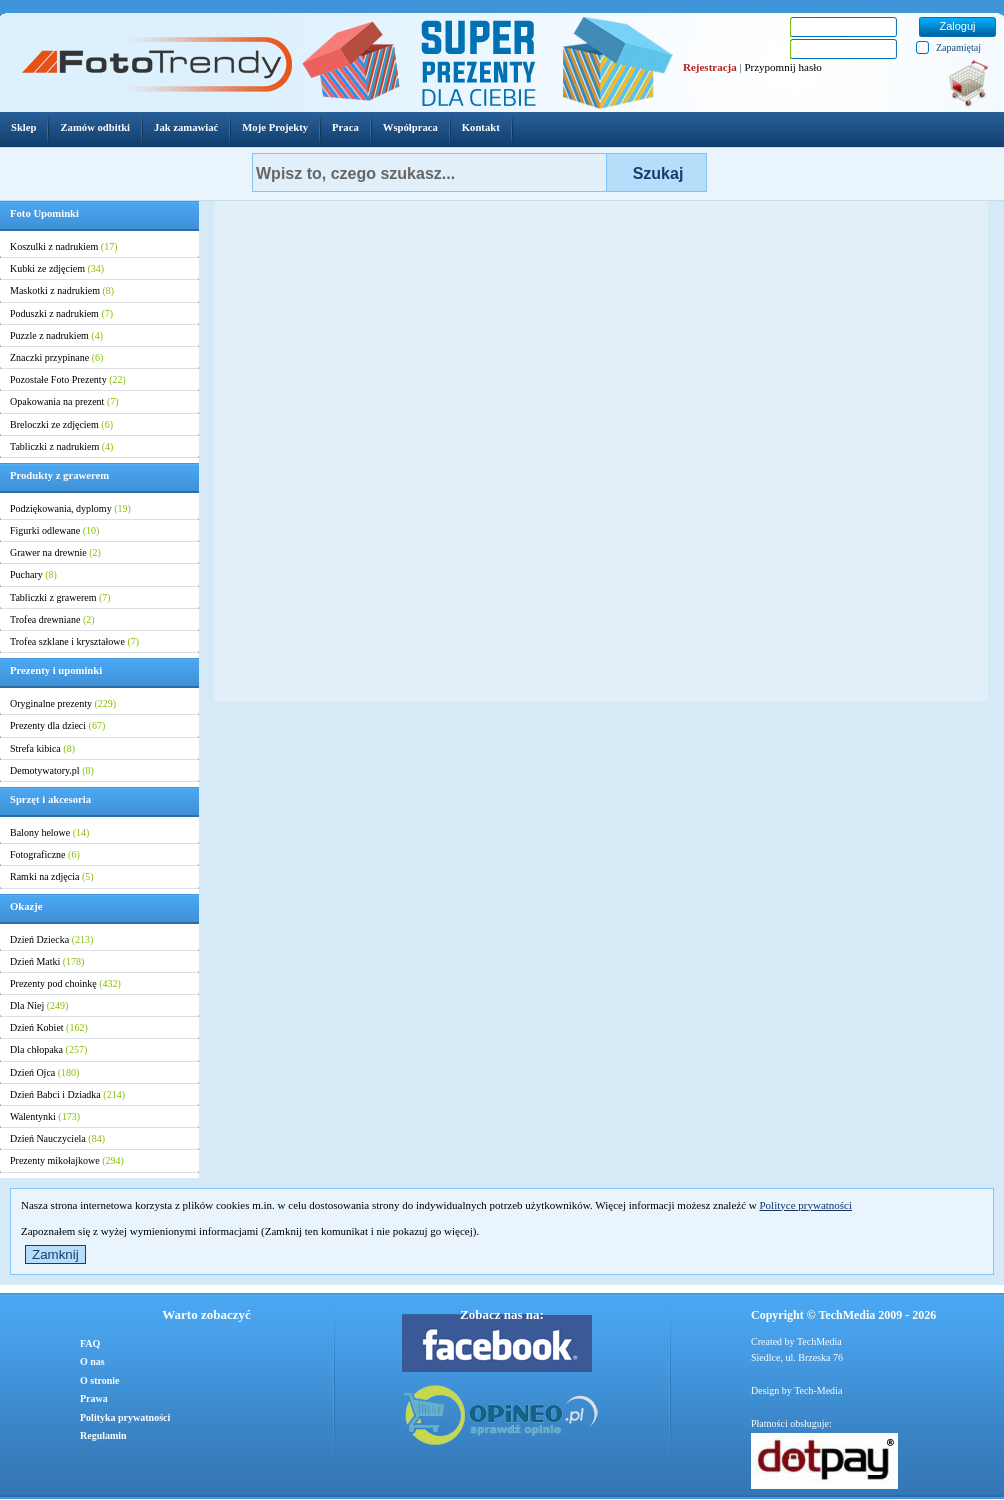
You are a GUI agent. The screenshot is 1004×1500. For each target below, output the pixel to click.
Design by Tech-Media (796, 1390)
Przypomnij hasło (782, 67)
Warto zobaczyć (206, 1314)
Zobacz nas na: (502, 1314)
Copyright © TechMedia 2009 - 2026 (843, 1315)
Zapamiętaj (958, 47)
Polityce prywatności (805, 1205)
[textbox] (429, 172)
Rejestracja (710, 67)
